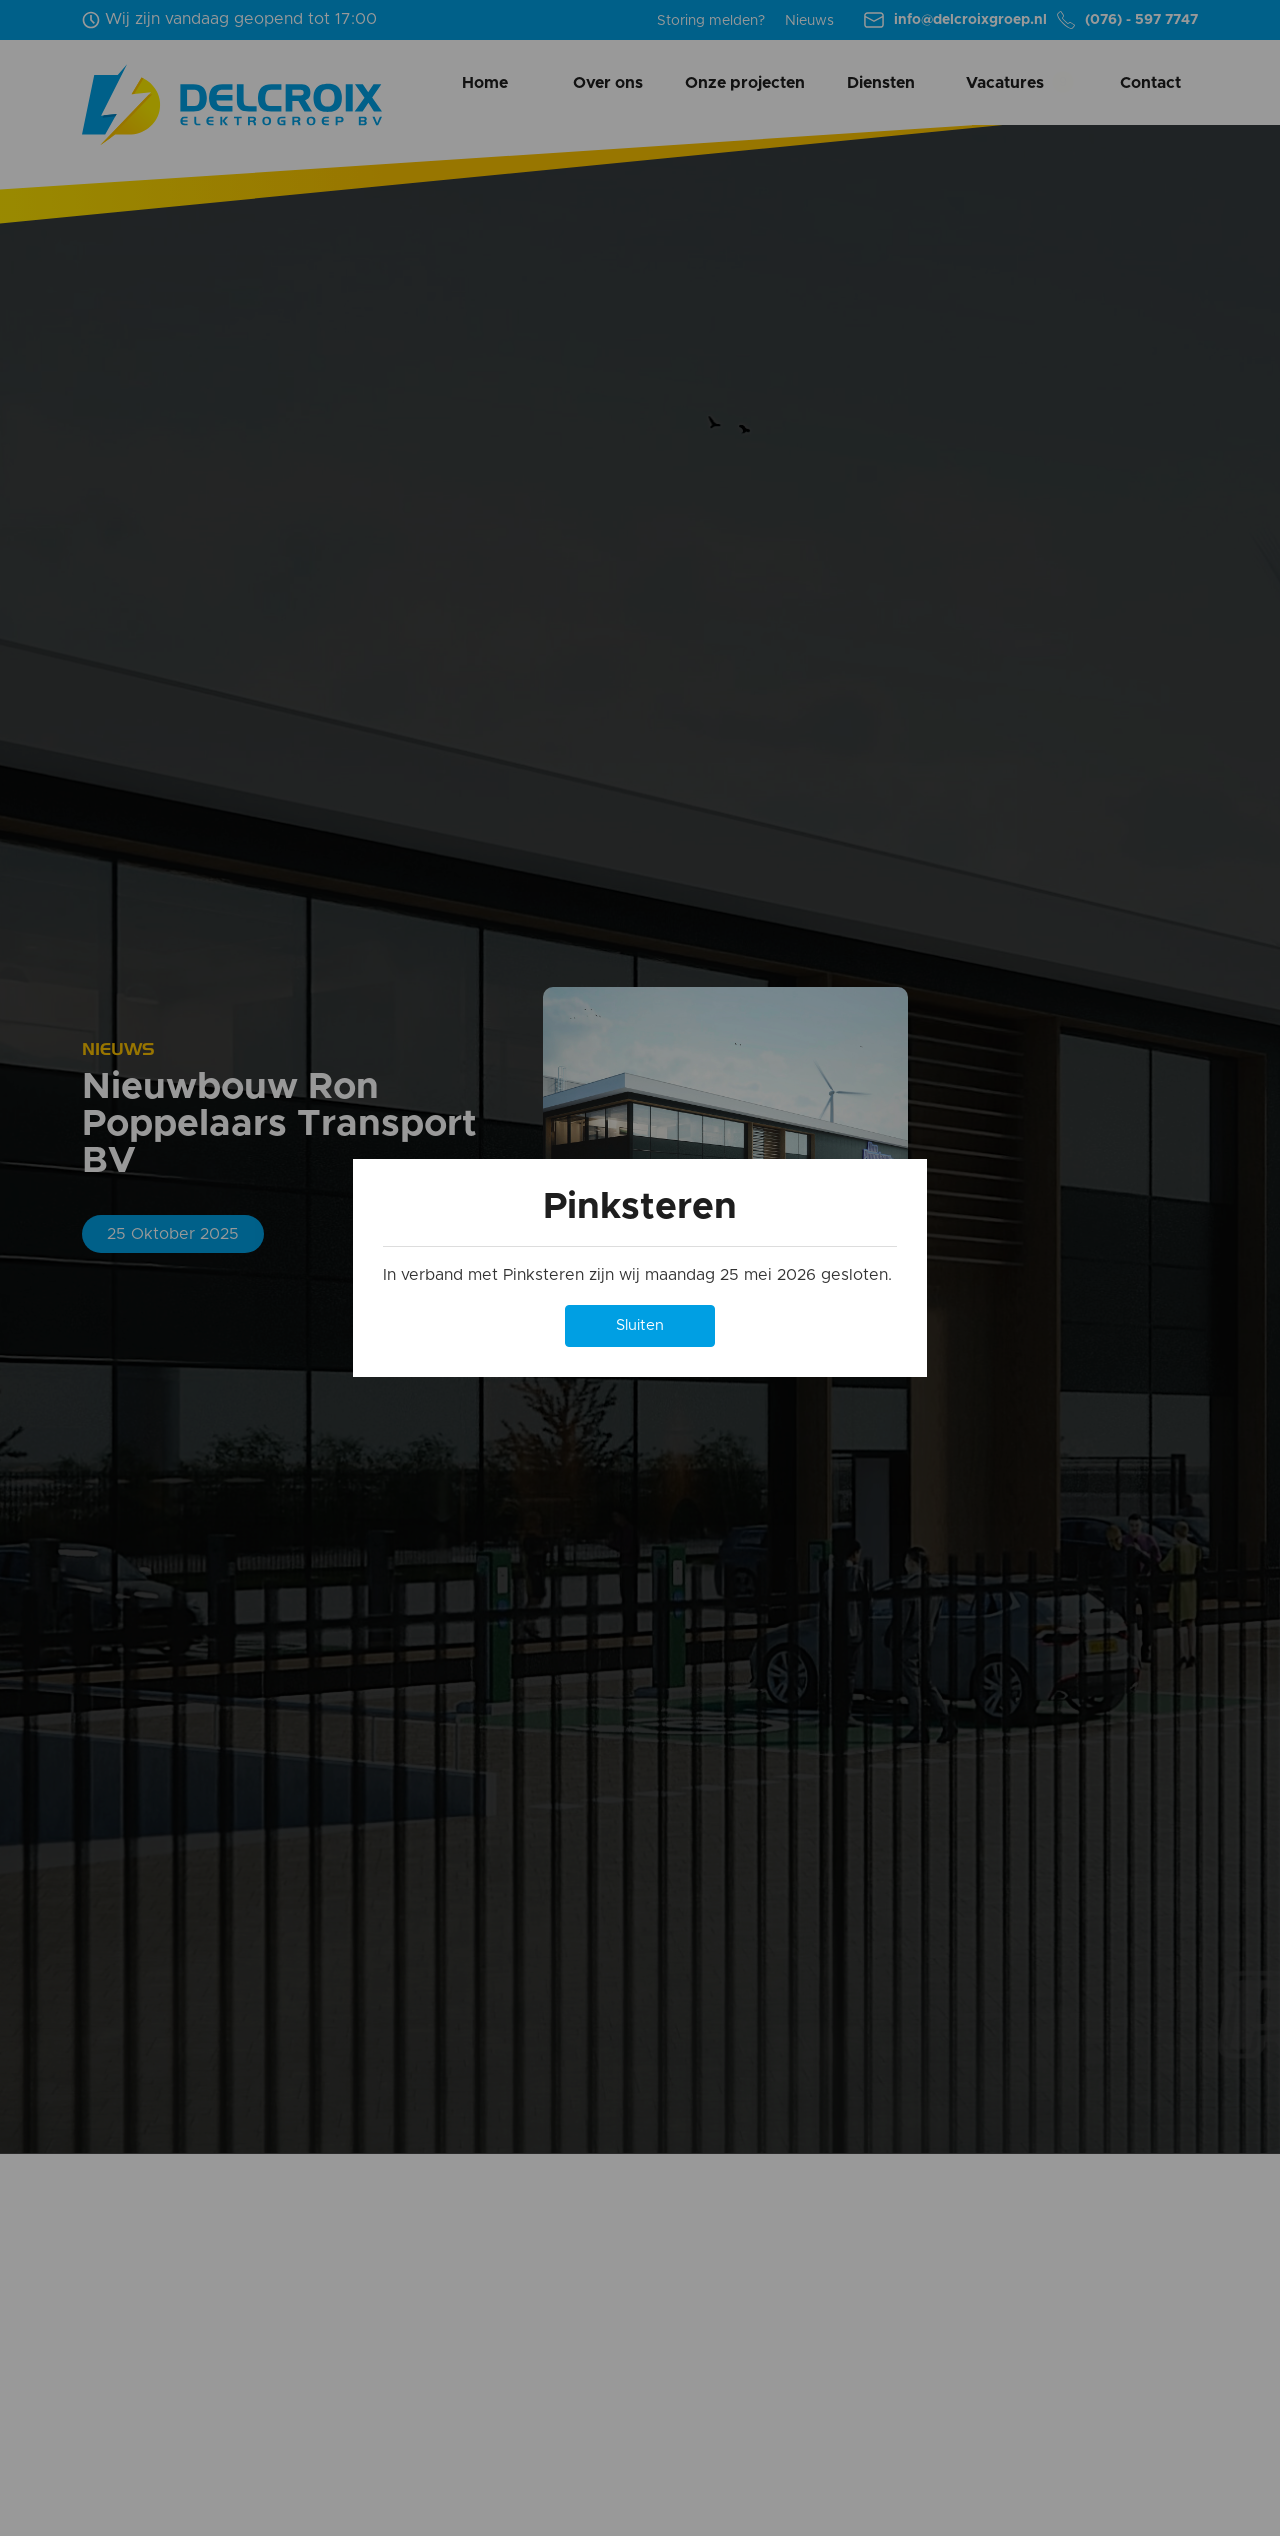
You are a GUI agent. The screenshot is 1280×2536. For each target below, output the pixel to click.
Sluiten (640, 1325)
